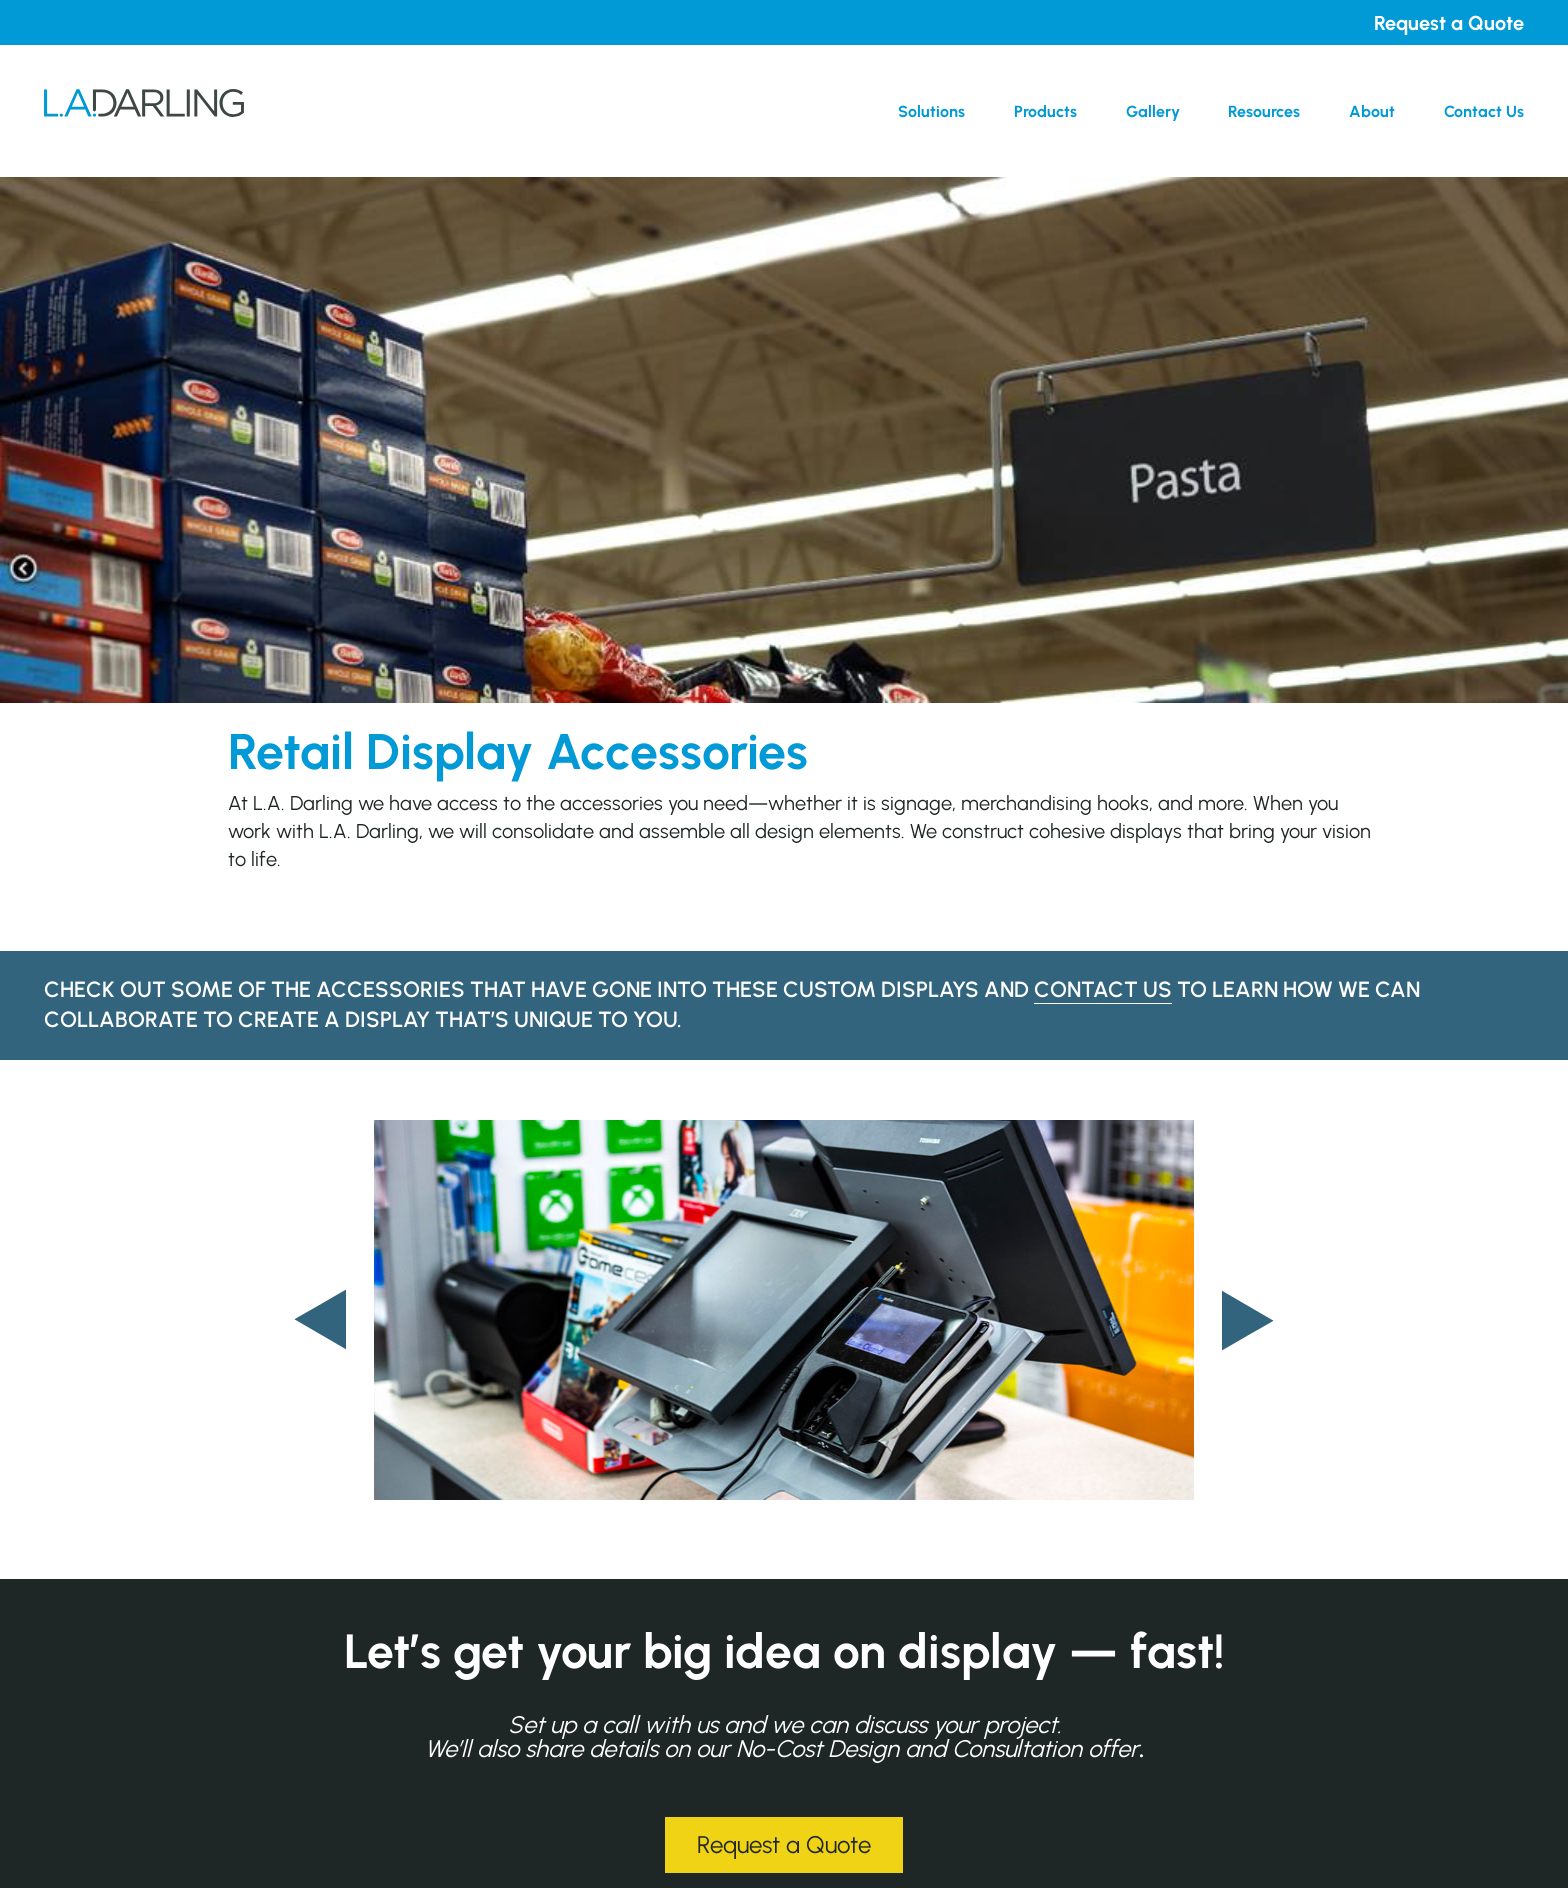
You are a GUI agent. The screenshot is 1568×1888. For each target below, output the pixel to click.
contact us (1103, 989)
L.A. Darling (144, 111)
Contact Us (1484, 111)
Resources (1264, 111)
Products (1045, 111)
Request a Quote (1449, 23)
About (1372, 111)
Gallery (1153, 111)
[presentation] (320, 1320)
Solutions (931, 111)
